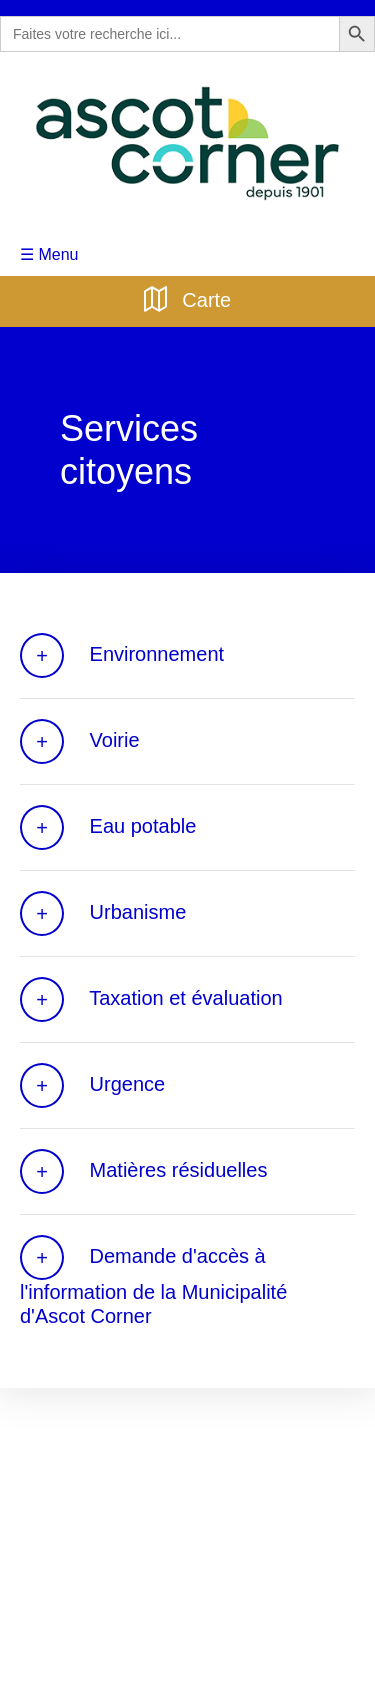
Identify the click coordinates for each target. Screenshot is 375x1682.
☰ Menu (47, 252)
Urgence (91, 1084)
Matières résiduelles (141, 1170)
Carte (187, 296)
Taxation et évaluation (148, 998)
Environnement (120, 654)
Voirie (78, 740)
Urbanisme (100, 912)
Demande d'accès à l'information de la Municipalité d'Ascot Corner (185, 1280)
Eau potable (105, 826)
